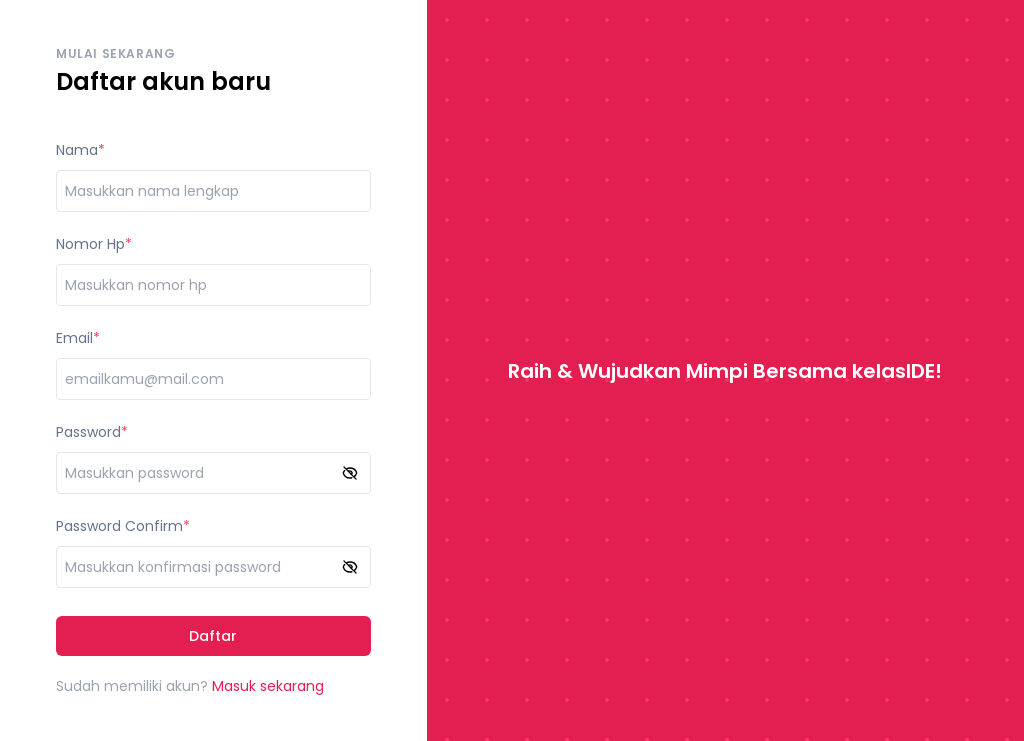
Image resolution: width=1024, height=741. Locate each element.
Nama (77, 150)
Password (88, 432)
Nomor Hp (90, 244)
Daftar (213, 636)
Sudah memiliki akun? (190, 686)
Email (74, 338)
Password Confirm (119, 526)
